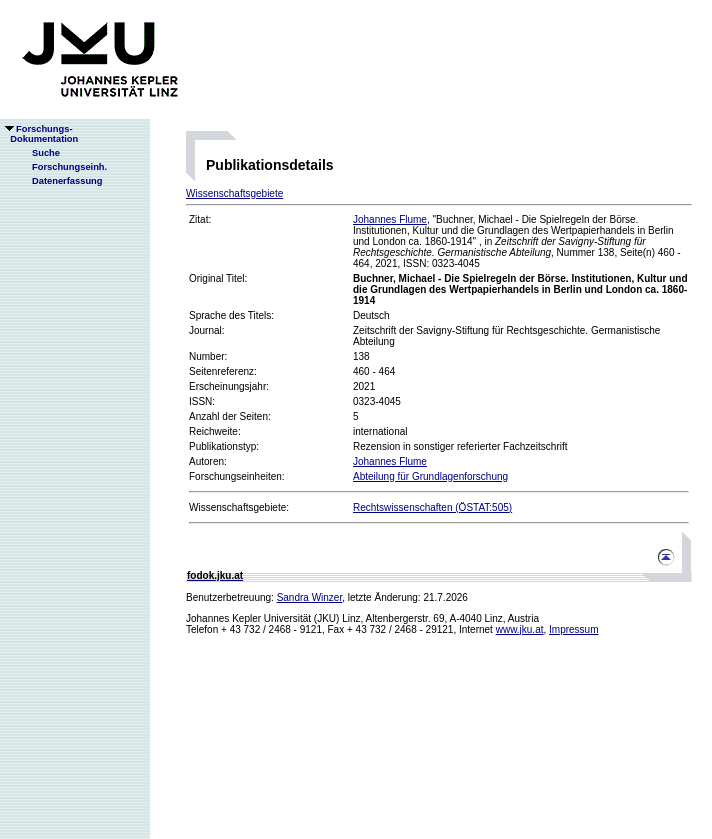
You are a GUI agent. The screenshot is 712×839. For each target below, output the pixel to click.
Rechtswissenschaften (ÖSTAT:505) (432, 507)
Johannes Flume (390, 219)
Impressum (573, 629)
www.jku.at (520, 629)
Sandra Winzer (310, 597)
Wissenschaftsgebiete (234, 193)
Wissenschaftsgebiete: (239, 507)
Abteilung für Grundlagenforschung (430, 476)
